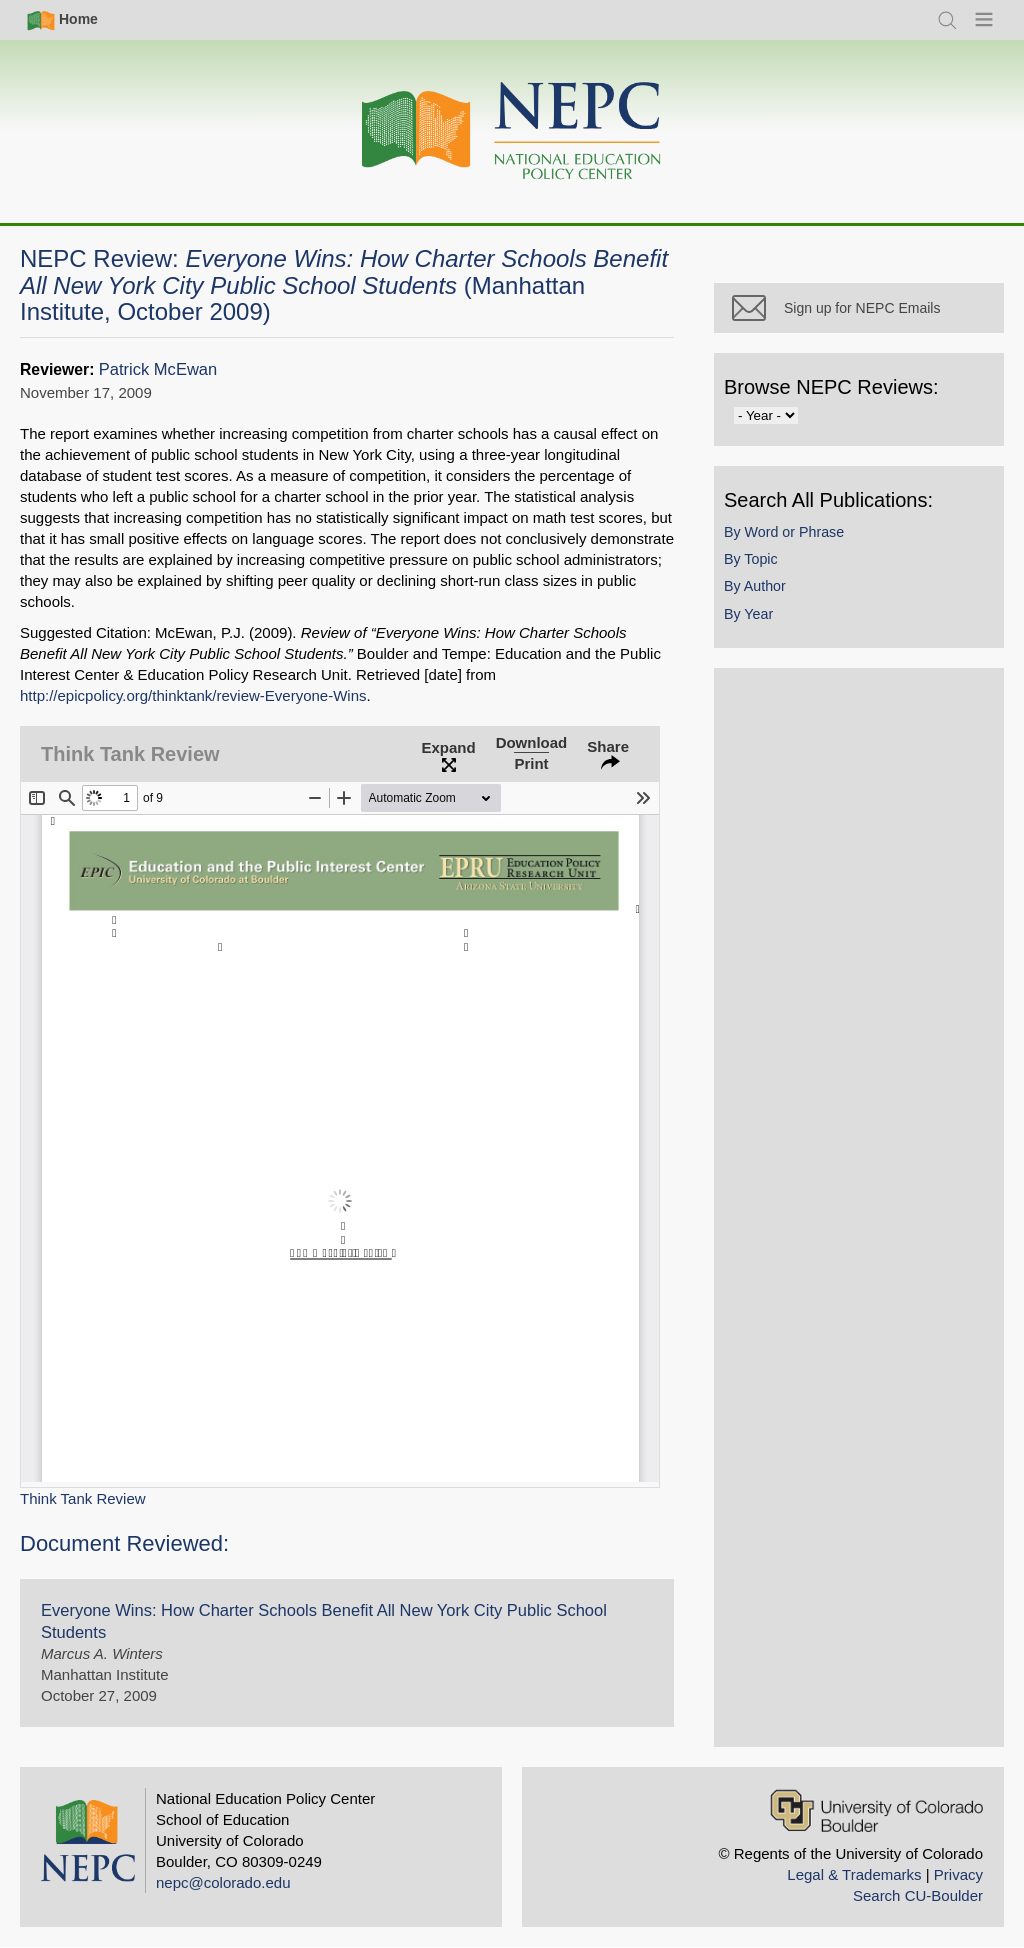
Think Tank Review (83, 1498)
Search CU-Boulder (918, 1895)
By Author (755, 586)
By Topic (751, 559)
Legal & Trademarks (854, 1874)
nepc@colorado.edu (223, 1882)
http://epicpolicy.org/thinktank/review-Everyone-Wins (193, 695)
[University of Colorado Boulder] (876, 1810)
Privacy (958, 1874)
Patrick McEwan (158, 369)
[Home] (512, 131)
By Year (748, 614)
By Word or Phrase (784, 532)
